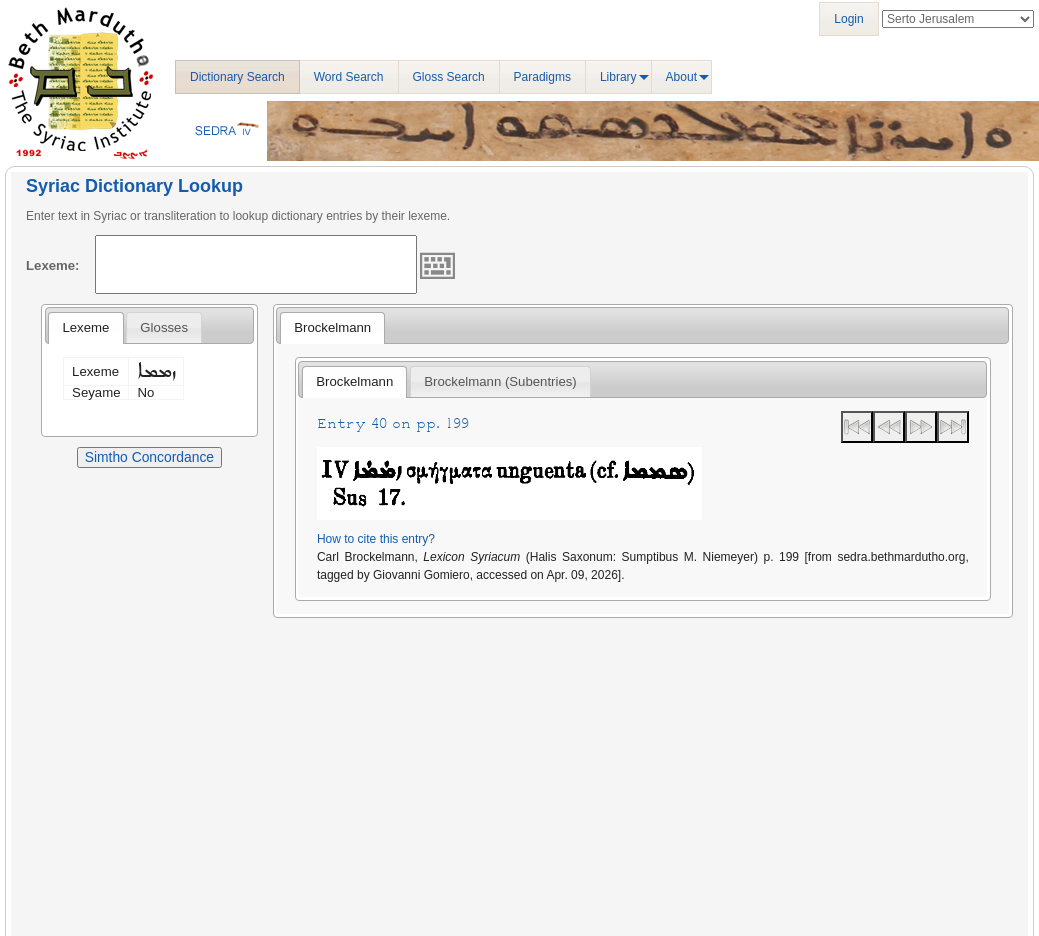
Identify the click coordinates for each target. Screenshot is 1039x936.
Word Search (349, 77)
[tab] (85, 328)
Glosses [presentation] (164, 327)
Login (848, 19)
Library (618, 77)
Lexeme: (53, 265)
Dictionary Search (237, 77)
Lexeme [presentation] (85, 327)
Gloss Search (449, 77)
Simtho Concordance (149, 457)
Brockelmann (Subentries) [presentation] (500, 381)
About (681, 77)
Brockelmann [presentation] (332, 327)
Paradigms (542, 77)
